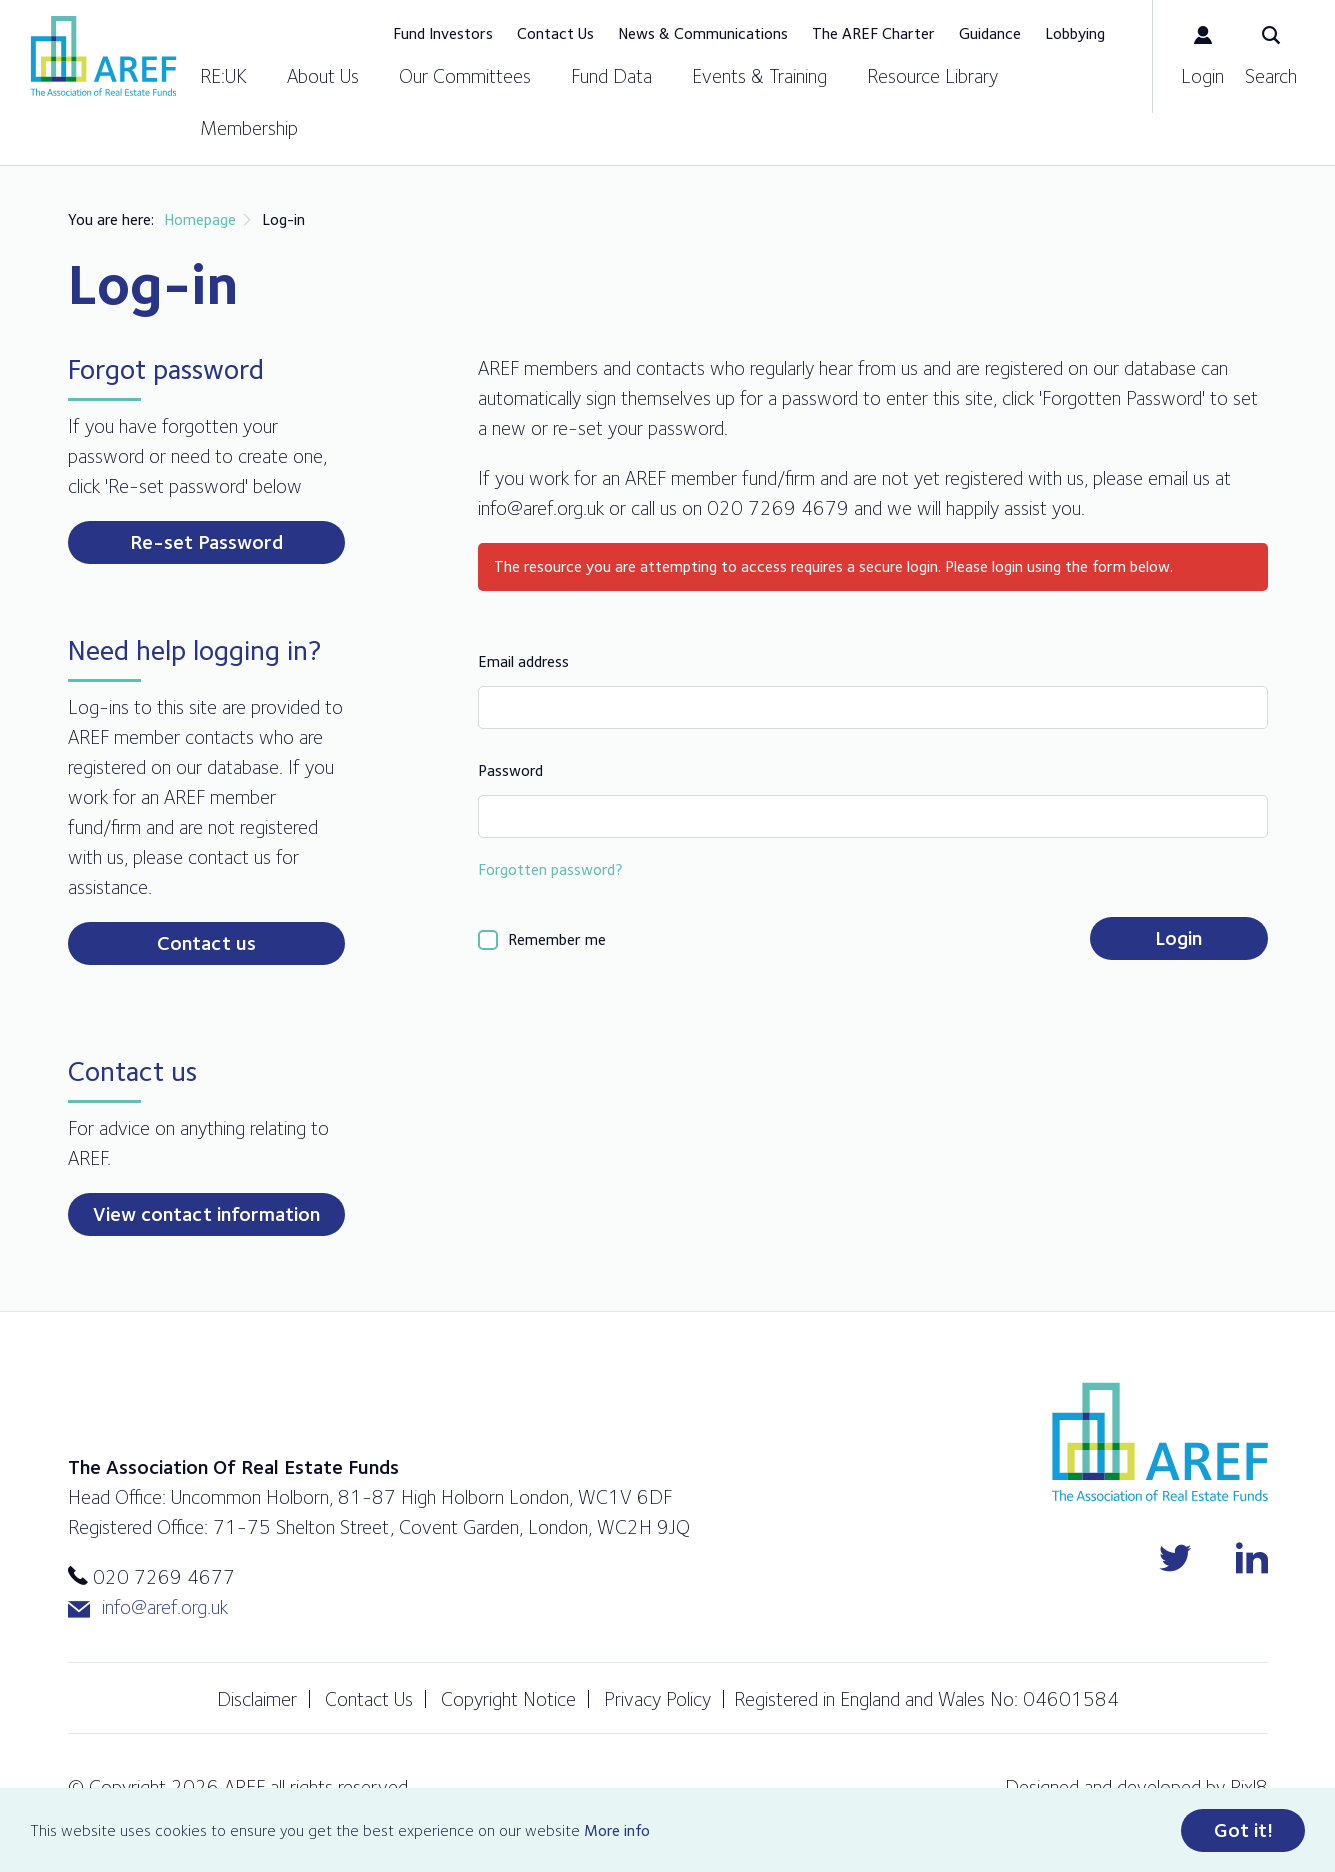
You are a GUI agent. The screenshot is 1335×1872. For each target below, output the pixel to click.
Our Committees (465, 76)
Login (1178, 938)
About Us (323, 76)
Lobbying (1075, 33)
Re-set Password (206, 542)
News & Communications (703, 33)
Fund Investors (443, 33)
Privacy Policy (657, 1699)
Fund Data (611, 76)
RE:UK (223, 76)
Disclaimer (257, 1699)
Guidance (990, 33)
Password (510, 770)
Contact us (206, 943)
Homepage (200, 219)
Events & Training (759, 76)
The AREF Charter (873, 33)
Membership (249, 128)
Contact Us (555, 33)
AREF (103, 56)
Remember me (557, 939)
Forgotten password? (550, 869)
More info (617, 1830)
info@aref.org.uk (148, 1607)
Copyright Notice (508, 1699)
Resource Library (932, 76)
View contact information (206, 1214)
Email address (523, 661)
